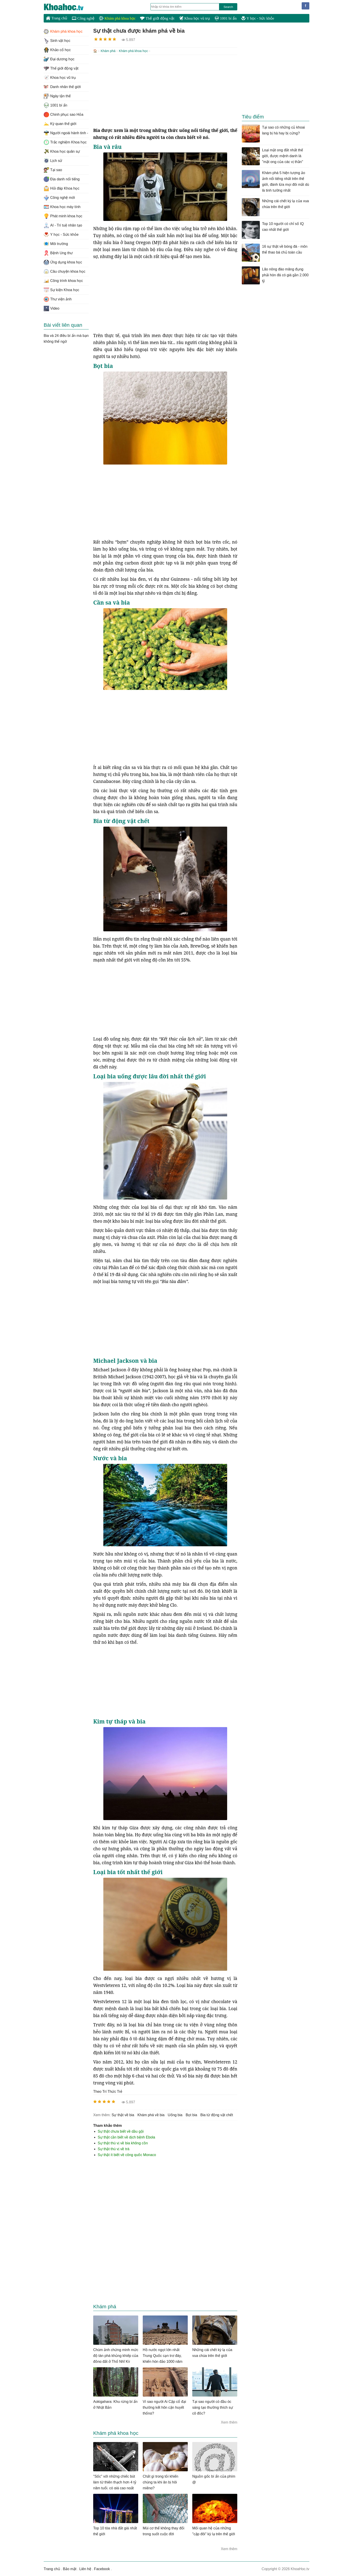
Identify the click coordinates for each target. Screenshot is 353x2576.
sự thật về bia (123, 2114)
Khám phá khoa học (117, 18)
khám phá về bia (150, 2114)
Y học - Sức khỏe (257, 18)
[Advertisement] (165, 90)
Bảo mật (69, 2568)
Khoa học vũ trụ (194, 18)
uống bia (175, 2114)
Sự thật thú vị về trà (113, 2148)
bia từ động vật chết (216, 2114)
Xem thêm (229, 2422)
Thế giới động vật (157, 18)
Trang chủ (56, 18)
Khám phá (108, 51)
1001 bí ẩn (226, 18)
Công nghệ (83, 18)
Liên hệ (85, 2568)
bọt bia (191, 2114)
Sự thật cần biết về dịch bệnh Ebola (126, 2137)
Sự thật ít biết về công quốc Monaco (127, 2154)
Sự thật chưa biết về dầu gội (121, 2131)
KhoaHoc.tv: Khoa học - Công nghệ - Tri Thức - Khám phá (68, 7)
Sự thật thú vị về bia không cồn (123, 2143)
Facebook (102, 2568)
